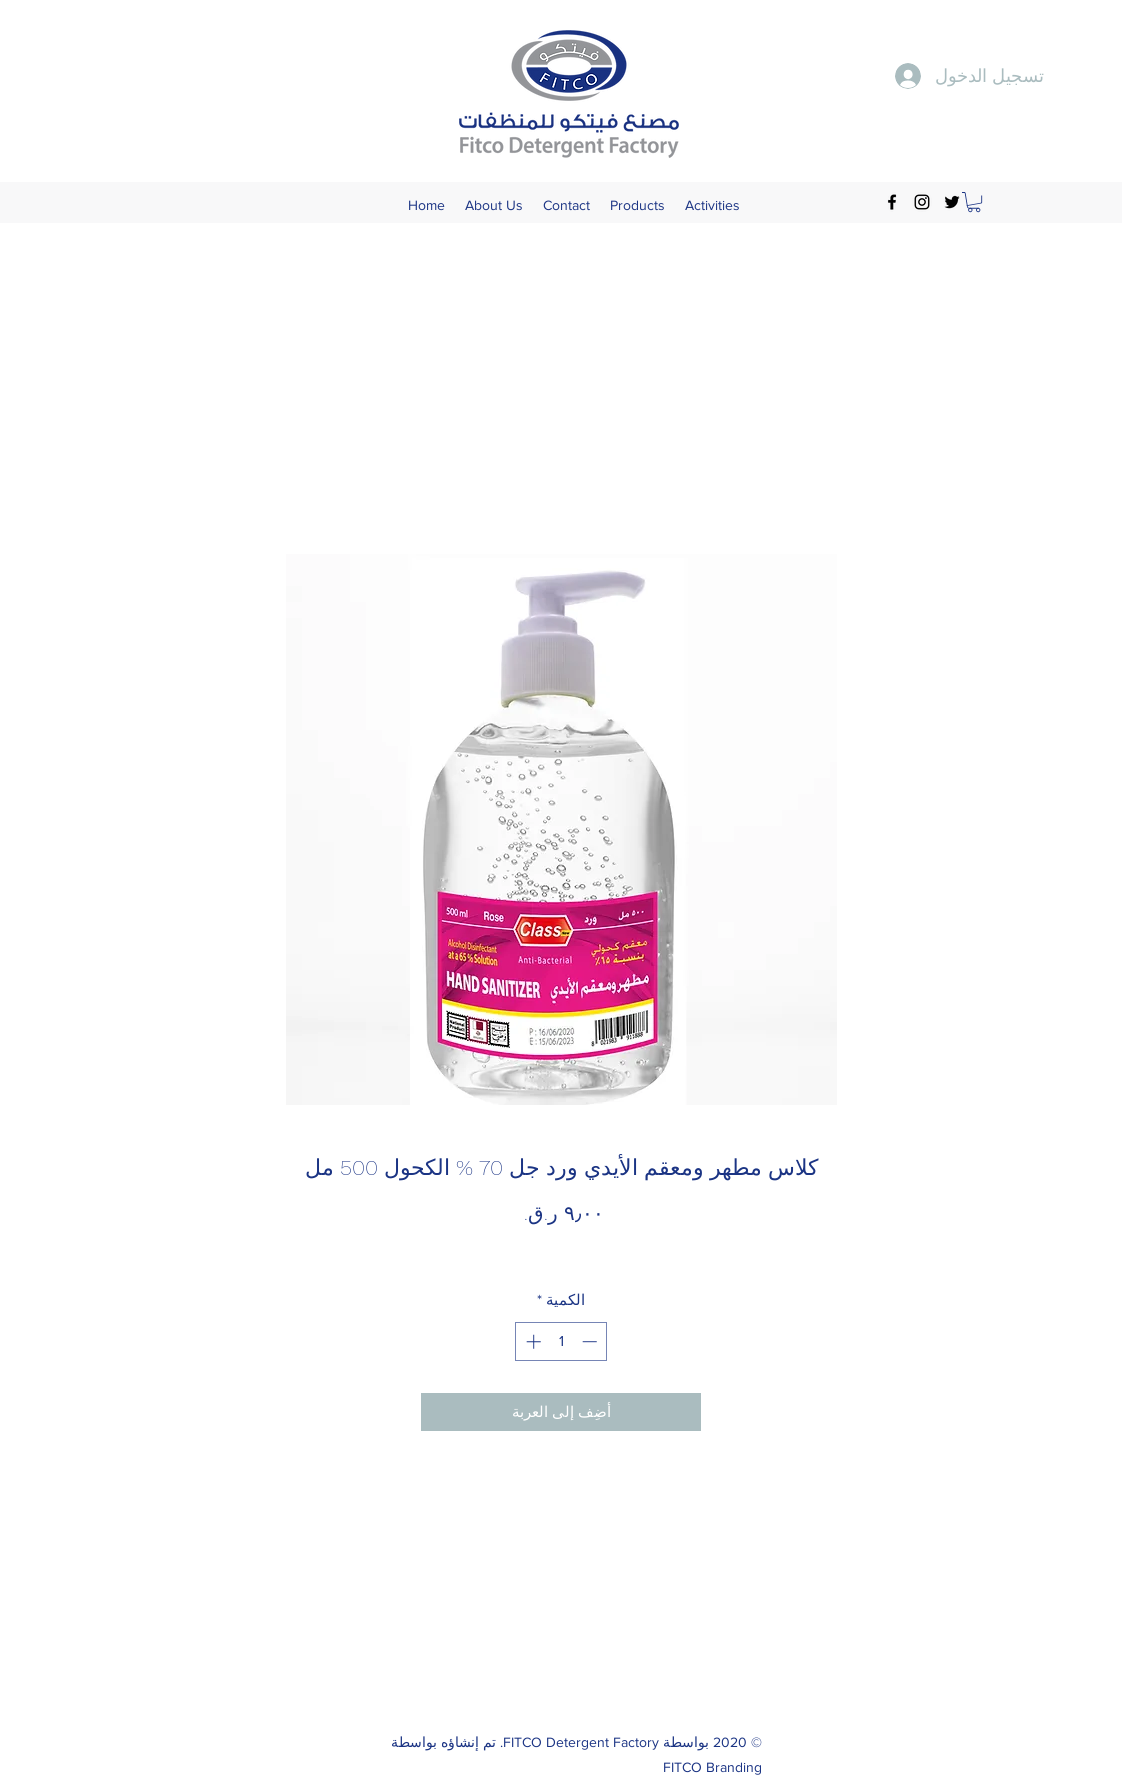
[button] (974, 202)
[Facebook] (892, 202)
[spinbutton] (561, 1341)
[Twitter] (952, 202)
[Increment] (531, 1341)
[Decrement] (591, 1341)
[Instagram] (922, 202)
